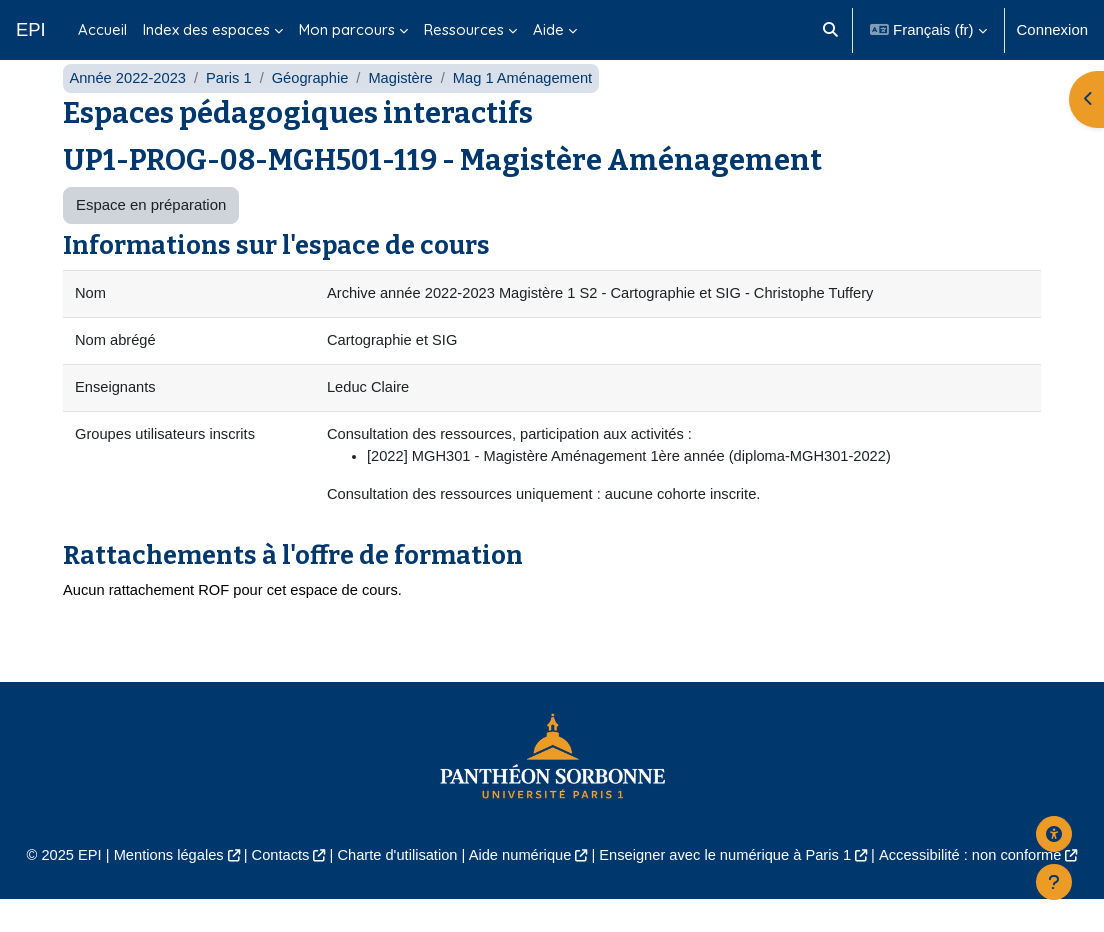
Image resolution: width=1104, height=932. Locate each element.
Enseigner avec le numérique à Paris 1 (728, 888)
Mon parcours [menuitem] (347, 29)
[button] (830, 30)
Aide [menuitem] (548, 29)
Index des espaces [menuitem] (206, 29)
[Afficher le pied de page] (1054, 882)
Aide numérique (519, 888)
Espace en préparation (151, 234)
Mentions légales (162, 888)
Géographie (314, 107)
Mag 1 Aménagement (530, 107)
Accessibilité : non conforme (978, 888)
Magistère (406, 107)
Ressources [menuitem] (464, 29)
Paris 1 (231, 107)
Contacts (275, 888)
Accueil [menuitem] (102, 29)
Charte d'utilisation (394, 888)
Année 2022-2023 (128, 107)
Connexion (1052, 29)
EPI (31, 29)
